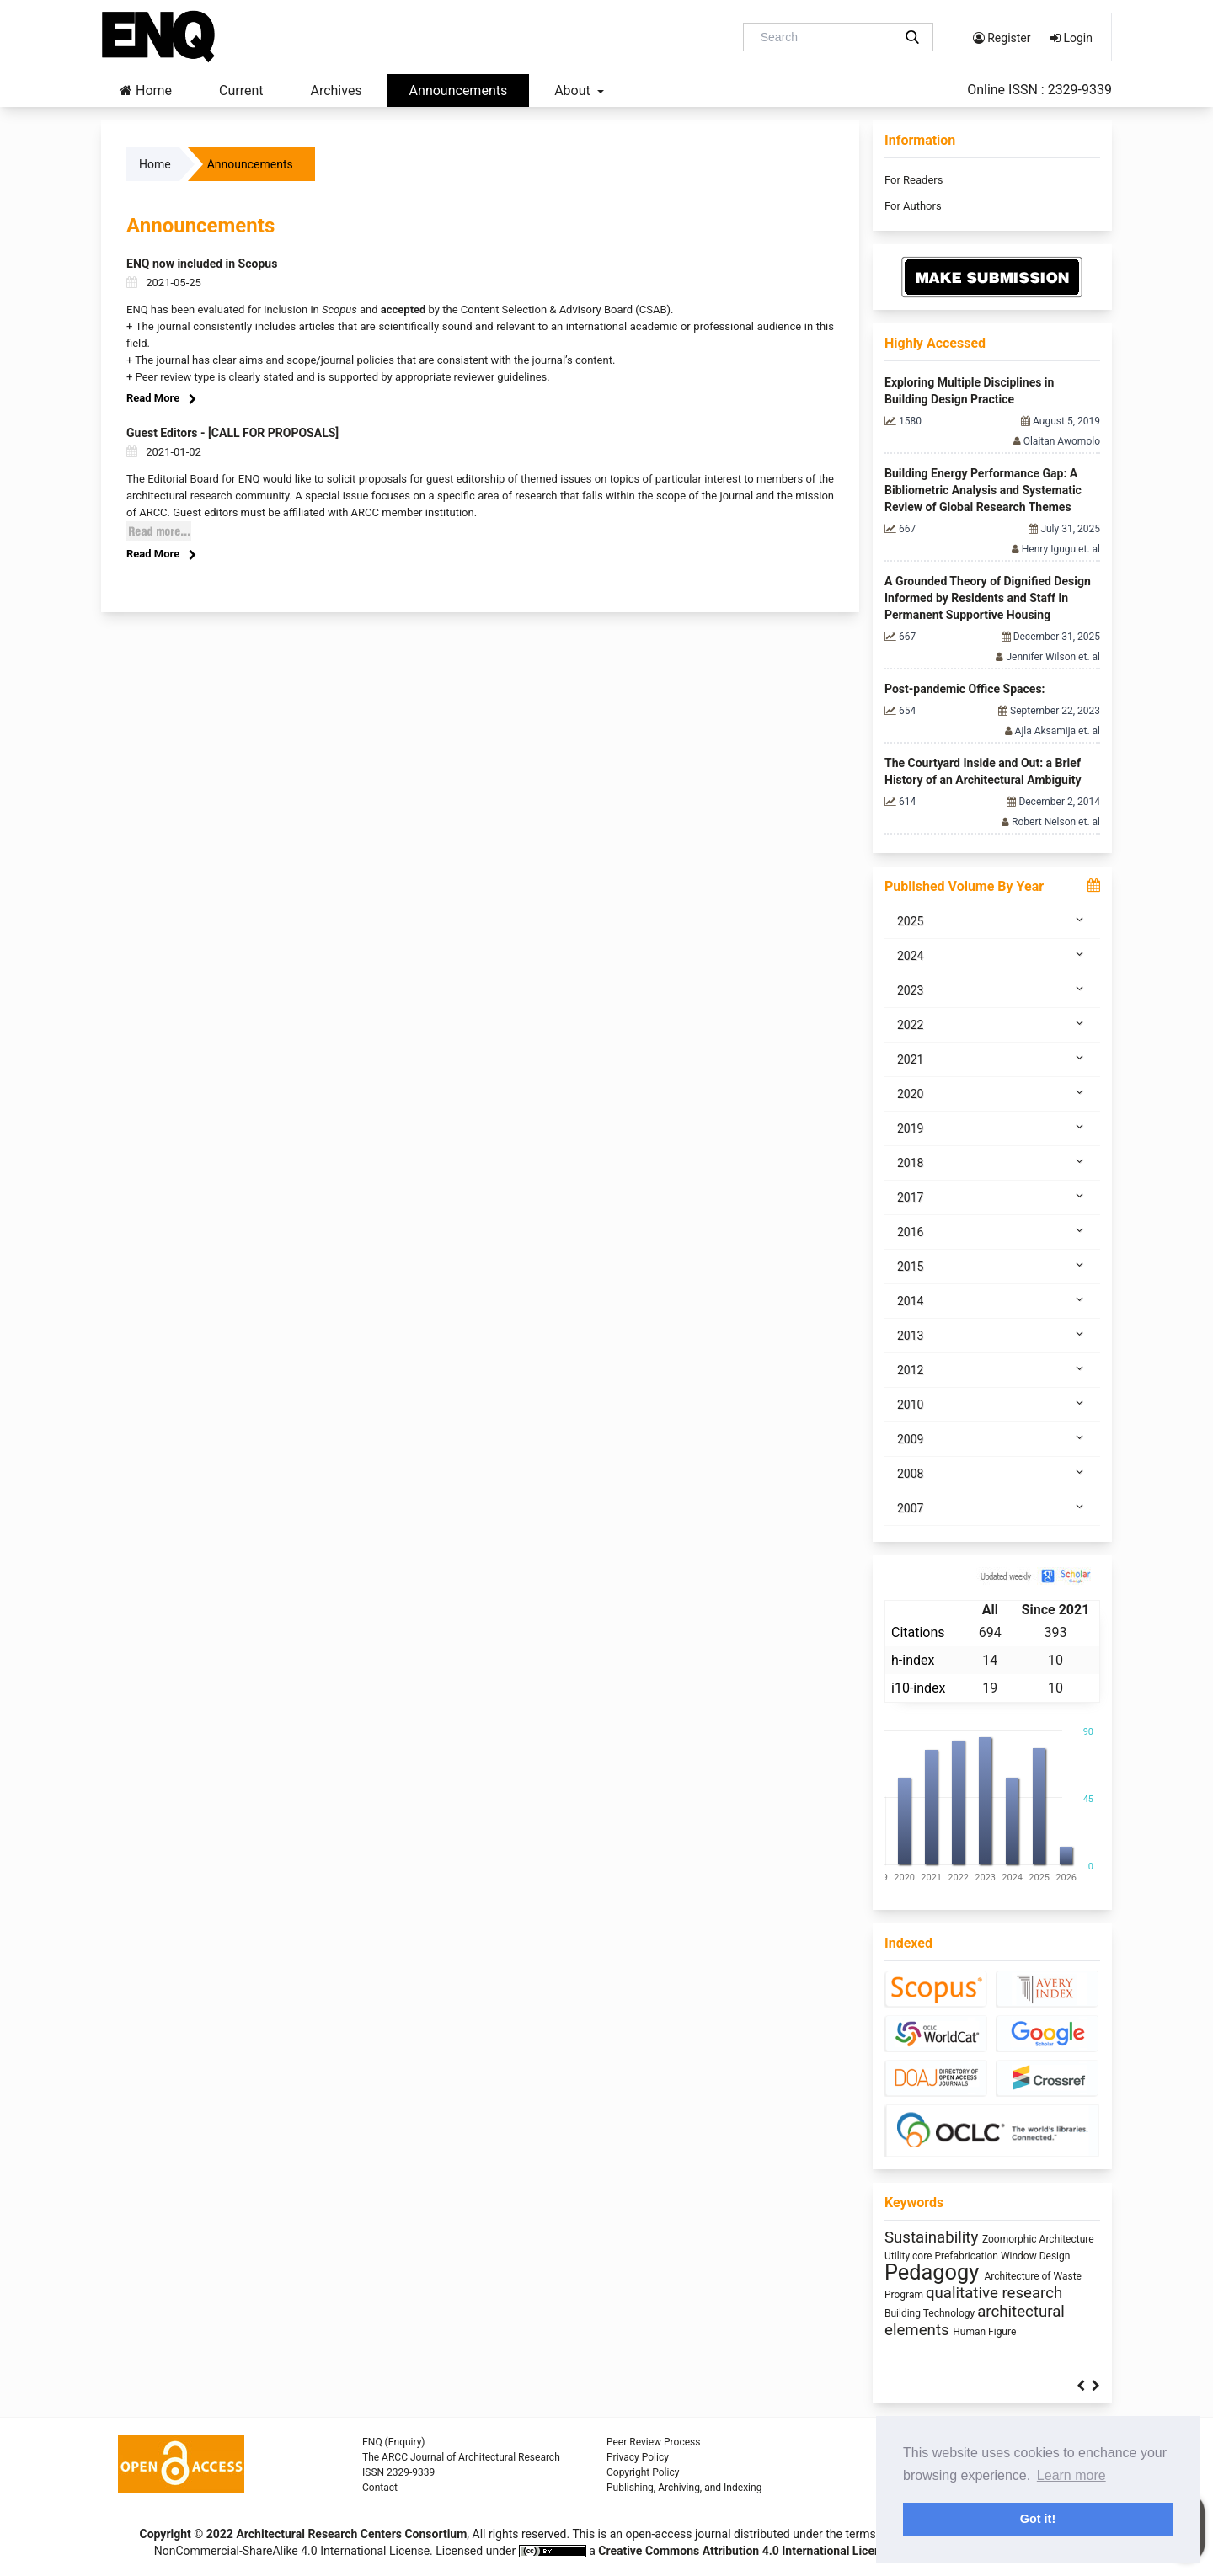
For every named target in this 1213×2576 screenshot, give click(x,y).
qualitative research (994, 2293)
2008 (992, 1472)
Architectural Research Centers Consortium (351, 2534)
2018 (992, 1162)
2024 (992, 955)
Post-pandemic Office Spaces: (964, 689)
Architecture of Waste (1032, 2276)
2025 (992, 920)
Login (1071, 38)
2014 (992, 1300)
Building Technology (930, 2313)
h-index (912, 1660)
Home (146, 91)
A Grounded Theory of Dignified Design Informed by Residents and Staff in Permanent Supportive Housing (987, 597)
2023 (992, 989)
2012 (992, 1369)
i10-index (918, 1688)
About (574, 91)
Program (905, 2295)
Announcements (458, 91)
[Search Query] (825, 37)
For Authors (913, 206)
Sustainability (933, 2237)
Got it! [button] (1037, 2518)
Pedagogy (934, 2272)
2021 (992, 1058)
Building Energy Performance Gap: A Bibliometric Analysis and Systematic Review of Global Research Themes (983, 490)
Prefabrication (967, 2256)
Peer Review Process (653, 2442)
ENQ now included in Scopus (201, 263)
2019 (992, 1127)
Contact (380, 2487)
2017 (992, 1196)
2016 (992, 1231)
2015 (992, 1265)
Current (241, 91)
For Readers (913, 179)
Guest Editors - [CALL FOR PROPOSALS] (232, 433)
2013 (992, 1334)
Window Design (1036, 2256)
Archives (335, 91)
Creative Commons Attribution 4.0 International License (745, 2550)
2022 (992, 1024)
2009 (992, 1438)
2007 (992, 1507)
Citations (918, 1632)
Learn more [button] (1071, 2475)
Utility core (909, 2256)
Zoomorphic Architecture (1038, 2239)
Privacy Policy (637, 2457)
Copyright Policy (642, 2472)
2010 (992, 1403)
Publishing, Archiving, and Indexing (683, 2487)
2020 (992, 1093)
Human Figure (984, 2332)
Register (1002, 38)
